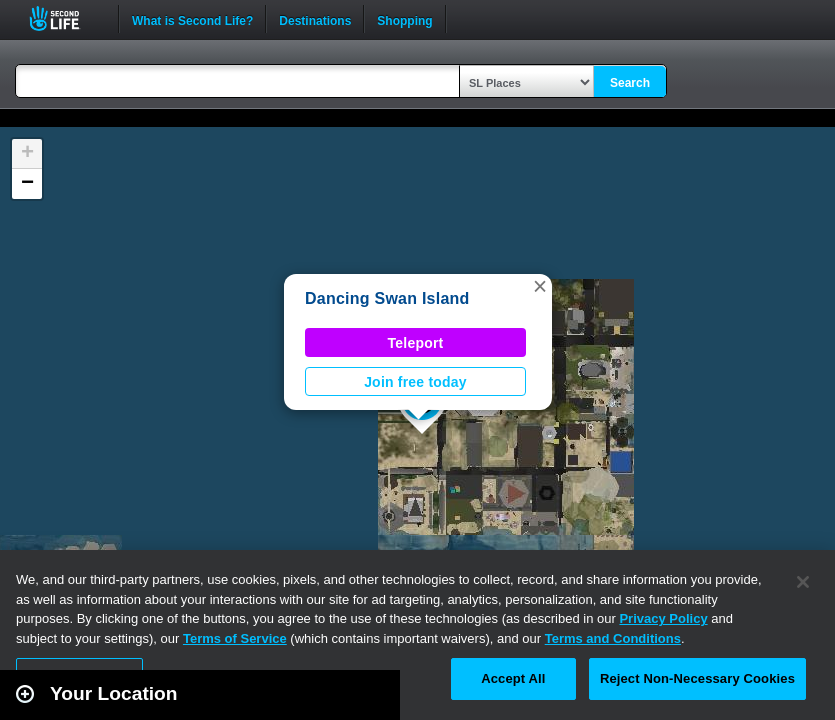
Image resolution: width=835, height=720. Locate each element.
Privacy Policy (663, 618)
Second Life (65, 18)
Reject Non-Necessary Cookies (697, 678)
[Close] (803, 582)
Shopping (404, 19)
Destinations (315, 19)
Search (630, 83)
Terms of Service (235, 638)
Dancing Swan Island (387, 298)
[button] (540, 286)
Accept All (513, 678)
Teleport (416, 343)
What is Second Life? (192, 19)
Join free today (415, 382)
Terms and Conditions (613, 638)
